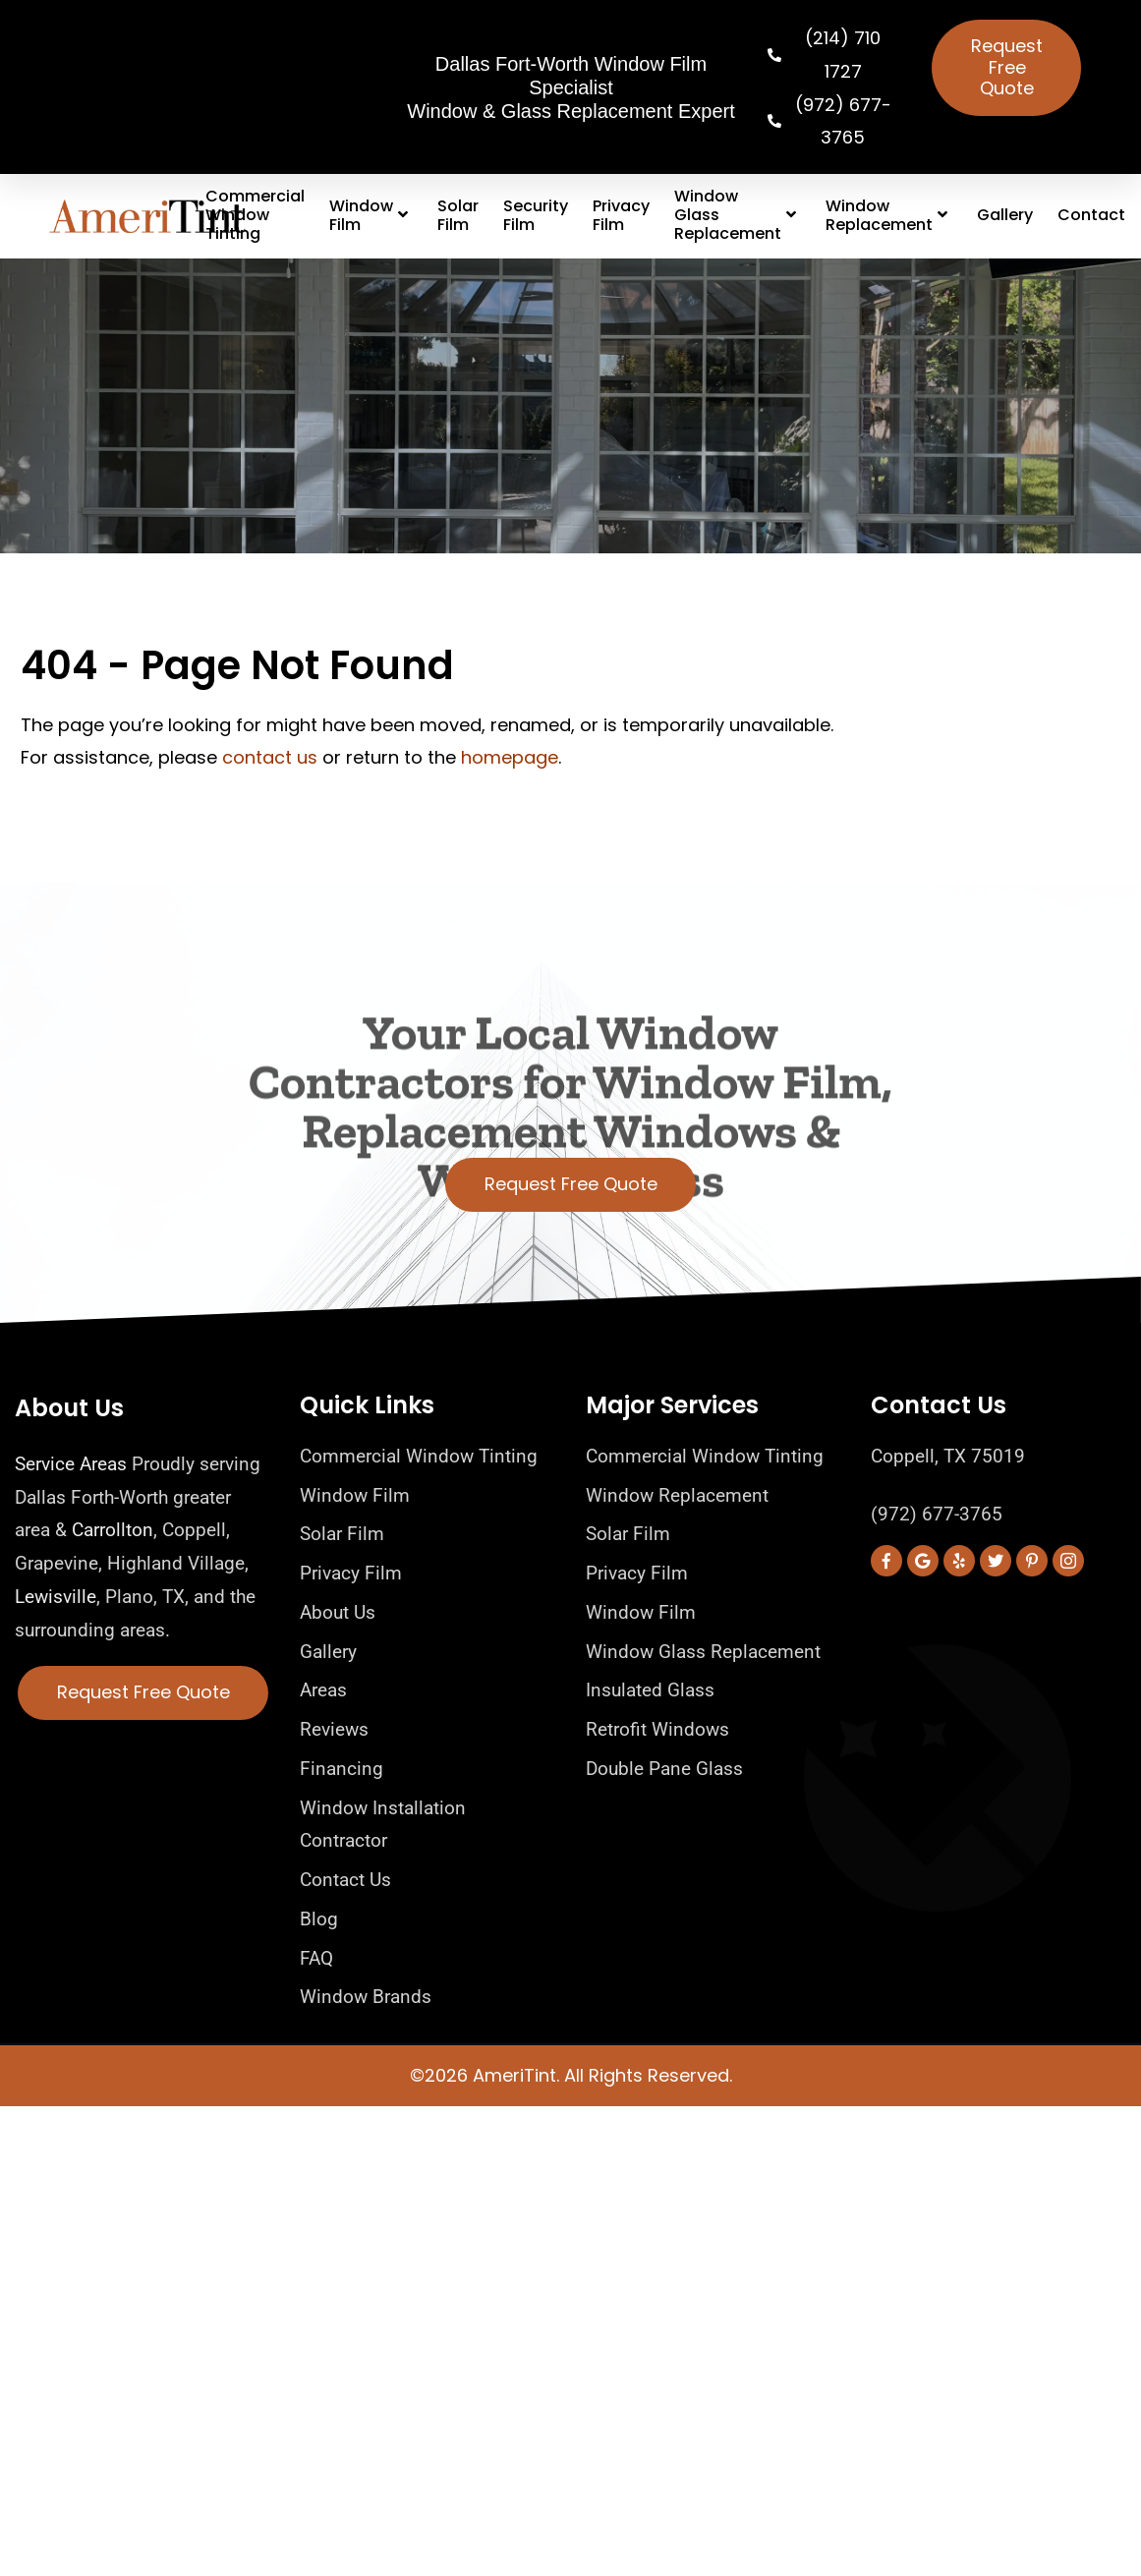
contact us (269, 757)
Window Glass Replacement (737, 215)
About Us (69, 1408)
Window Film (371, 215)
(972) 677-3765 (936, 1514)
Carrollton (112, 1529)
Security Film (535, 215)
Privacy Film (621, 215)
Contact (1091, 214)
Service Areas (71, 1464)
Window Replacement (889, 215)
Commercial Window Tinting (255, 215)
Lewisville (55, 1596)
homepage (509, 757)
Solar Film (458, 215)
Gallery (1005, 214)
